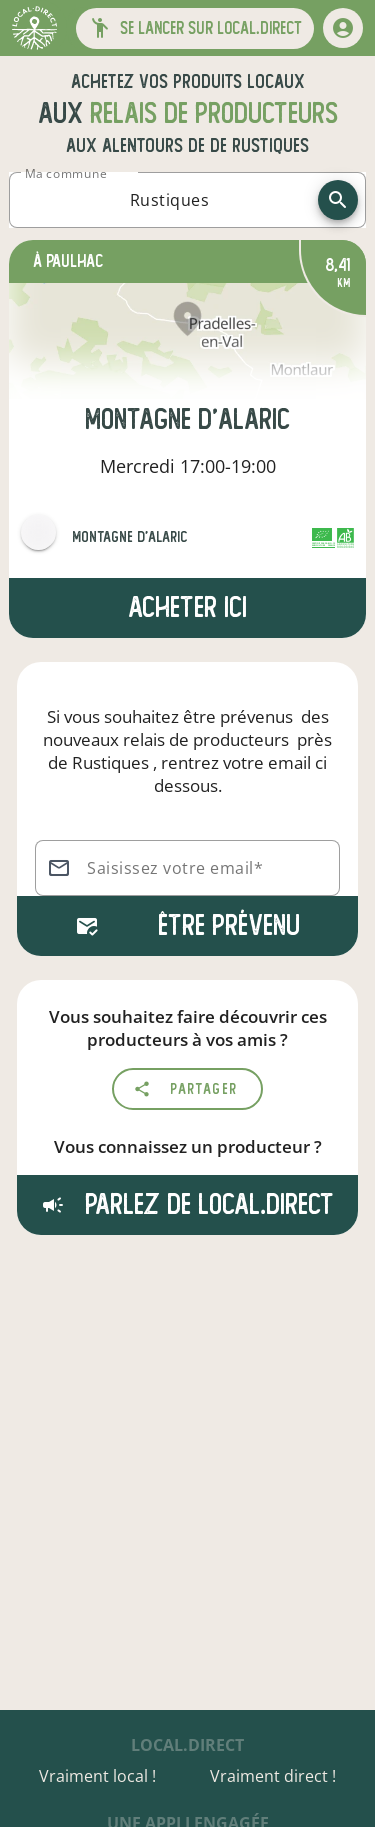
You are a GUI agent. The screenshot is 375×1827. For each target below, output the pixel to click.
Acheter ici (187, 607)
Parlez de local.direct (187, 1204)
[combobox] (169, 200)
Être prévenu (188, 925)
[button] (195, 28)
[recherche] (338, 200)
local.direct (187, 1745)
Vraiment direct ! (273, 1776)
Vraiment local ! (97, 1776)
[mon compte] (343, 28)
